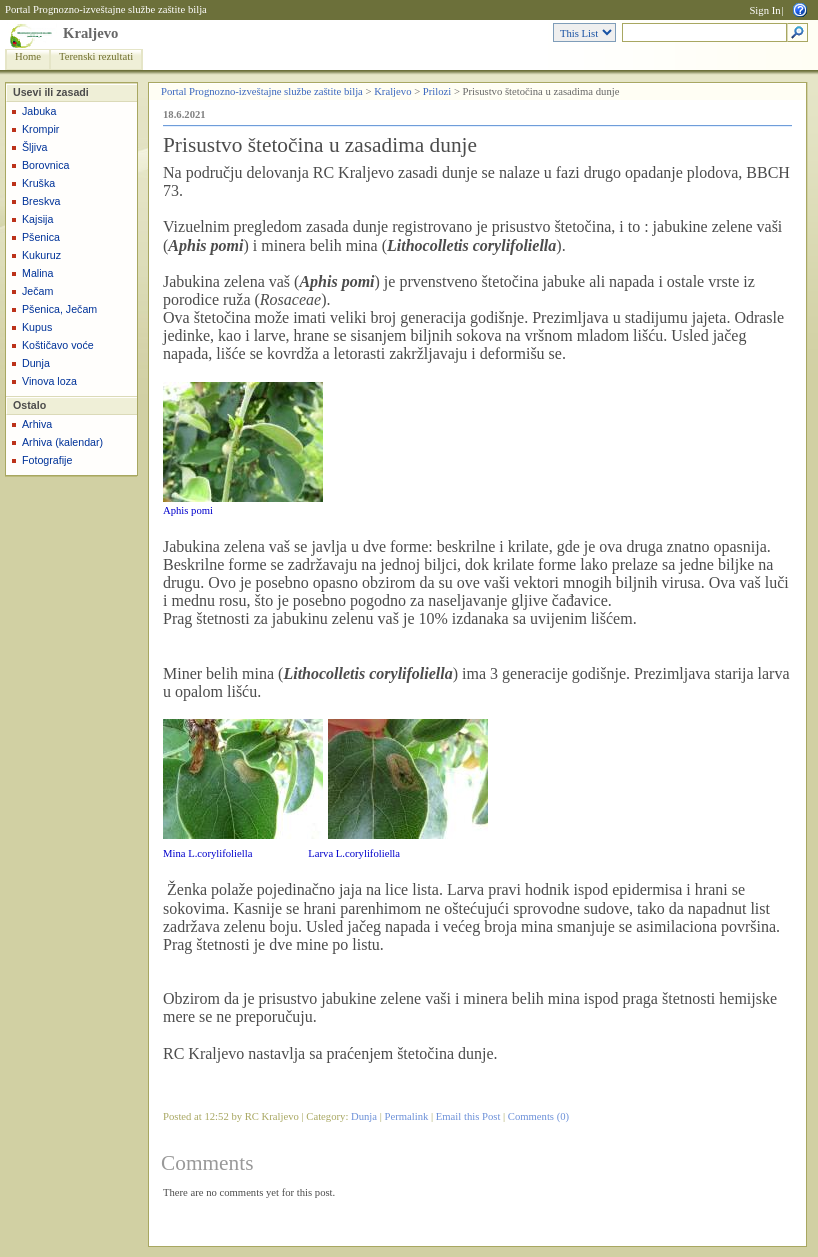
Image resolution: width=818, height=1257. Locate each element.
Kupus (37, 327)
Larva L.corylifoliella (354, 853)
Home (28, 56)
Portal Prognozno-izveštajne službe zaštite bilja (106, 9)
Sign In (764, 10)
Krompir (40, 129)
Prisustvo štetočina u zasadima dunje (320, 145)
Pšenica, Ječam (59, 309)
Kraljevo (90, 33)
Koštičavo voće (58, 345)
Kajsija (37, 219)
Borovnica (45, 165)
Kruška (38, 183)
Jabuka (39, 111)
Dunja (36, 363)
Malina (37, 273)
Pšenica (41, 237)
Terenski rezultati (96, 56)
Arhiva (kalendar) (62, 442)
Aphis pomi (188, 510)
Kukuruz (41, 255)
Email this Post (468, 1116)
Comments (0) (538, 1116)
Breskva (41, 201)
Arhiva (37, 424)
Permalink (407, 1116)
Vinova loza (49, 381)
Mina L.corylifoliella (207, 853)
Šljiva (34, 147)
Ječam (37, 291)
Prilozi (437, 91)
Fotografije (47, 460)
